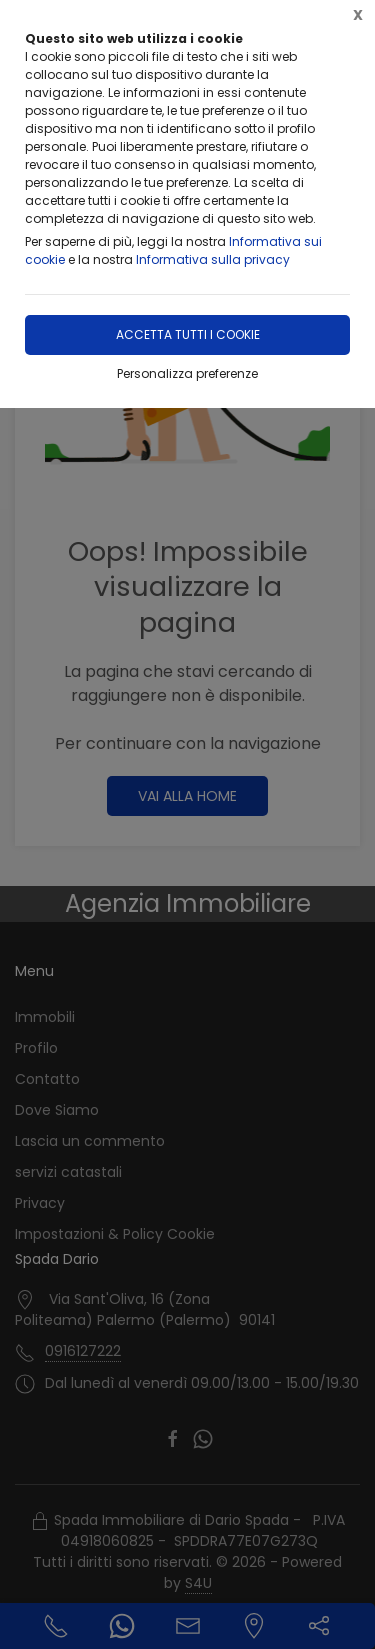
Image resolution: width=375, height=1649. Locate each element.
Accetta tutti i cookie (188, 334)
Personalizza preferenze (187, 373)
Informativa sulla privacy (213, 259)
